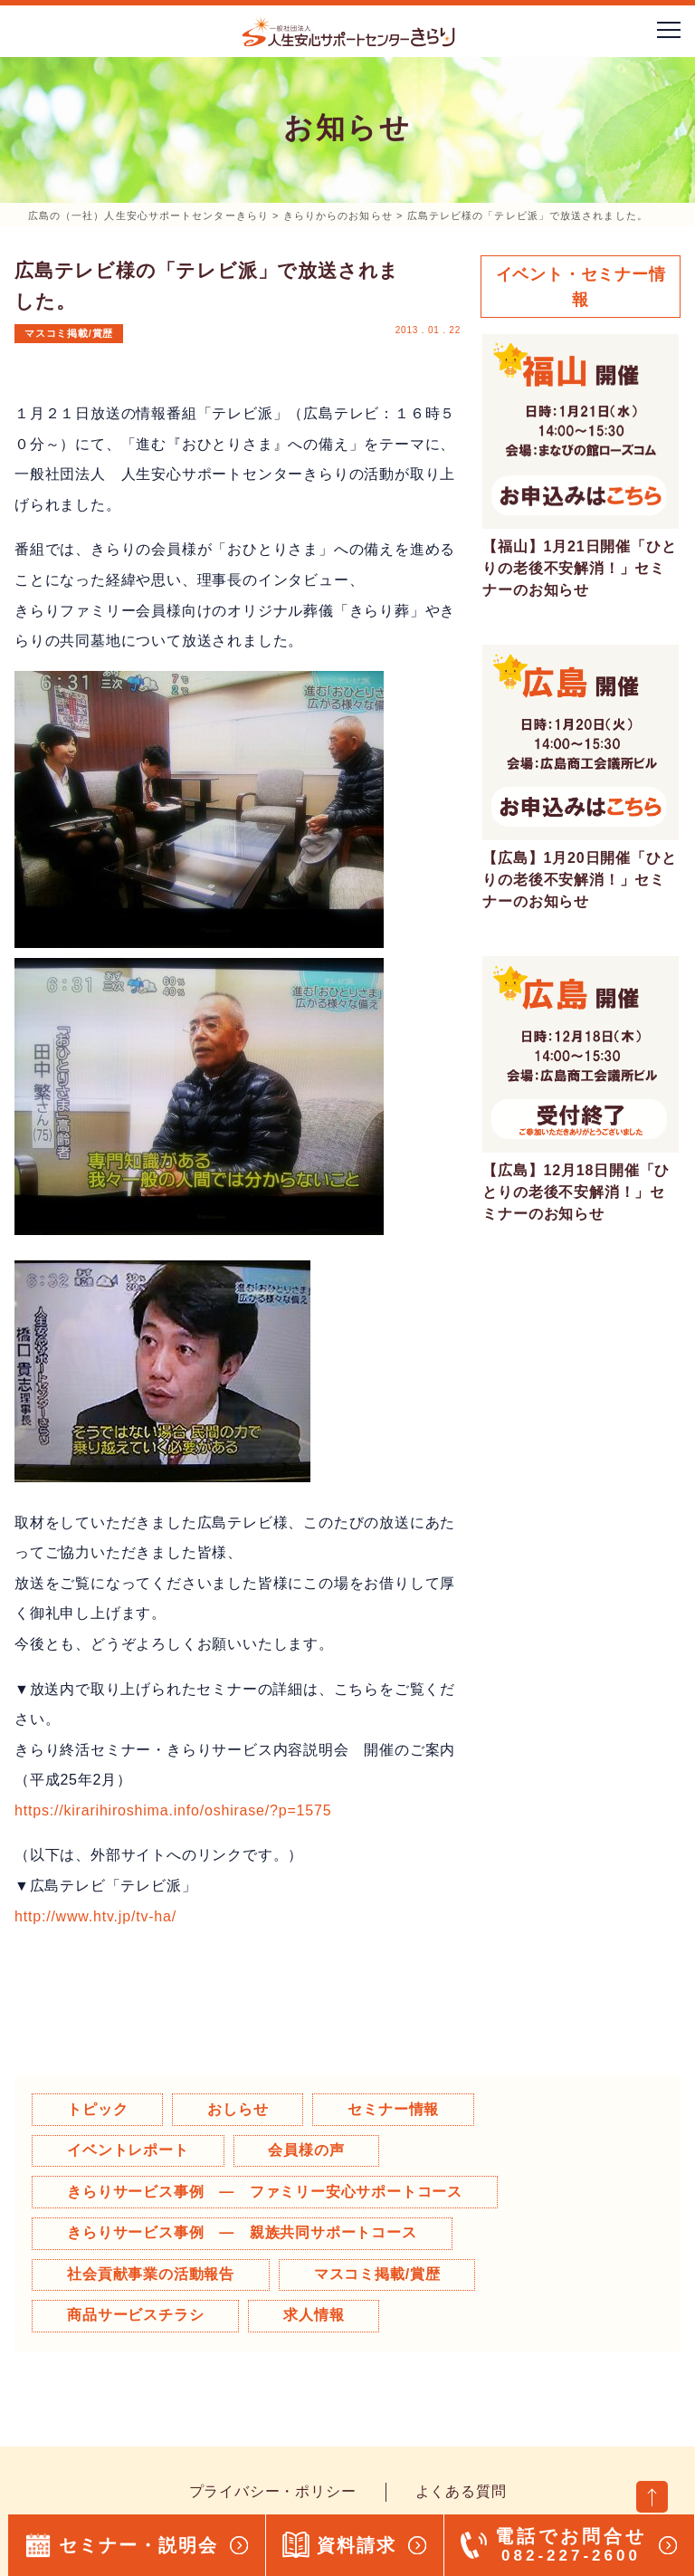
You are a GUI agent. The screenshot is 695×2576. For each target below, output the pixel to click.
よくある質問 (461, 2492)
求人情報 (315, 2315)
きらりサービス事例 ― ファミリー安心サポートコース (265, 2191)
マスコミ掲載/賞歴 (68, 333)
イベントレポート (128, 2150)
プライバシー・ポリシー (273, 2492)
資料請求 (356, 2545)
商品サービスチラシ (136, 2315)
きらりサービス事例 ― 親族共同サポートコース (242, 2233)
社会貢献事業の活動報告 (151, 2274)
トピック (98, 2109)
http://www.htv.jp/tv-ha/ (95, 1916)
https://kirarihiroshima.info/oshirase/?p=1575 (172, 1810)
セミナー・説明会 (138, 2545)
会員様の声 (308, 2150)
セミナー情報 (396, 2109)
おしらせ (239, 2109)
